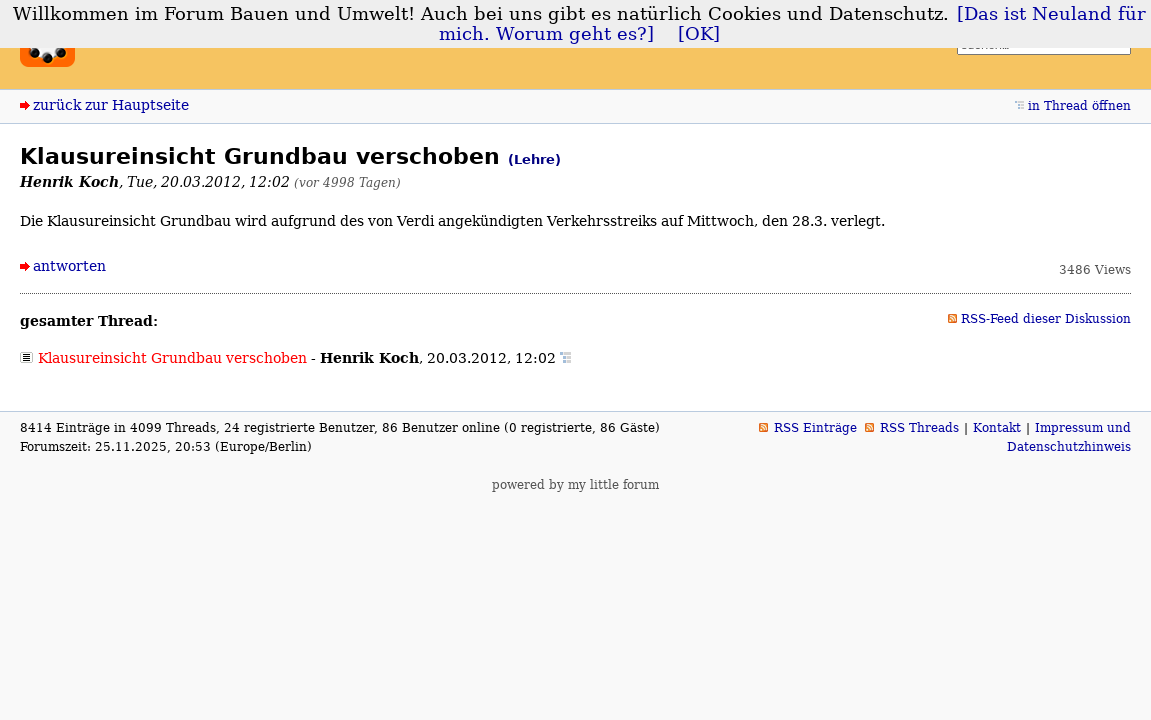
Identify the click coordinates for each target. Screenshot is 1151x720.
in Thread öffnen (1079, 106)
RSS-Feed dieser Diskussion (1046, 319)
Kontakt (997, 428)
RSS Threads (919, 428)
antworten (69, 266)
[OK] (699, 34)
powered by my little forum (575, 485)
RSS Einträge (815, 428)
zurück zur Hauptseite (111, 105)
